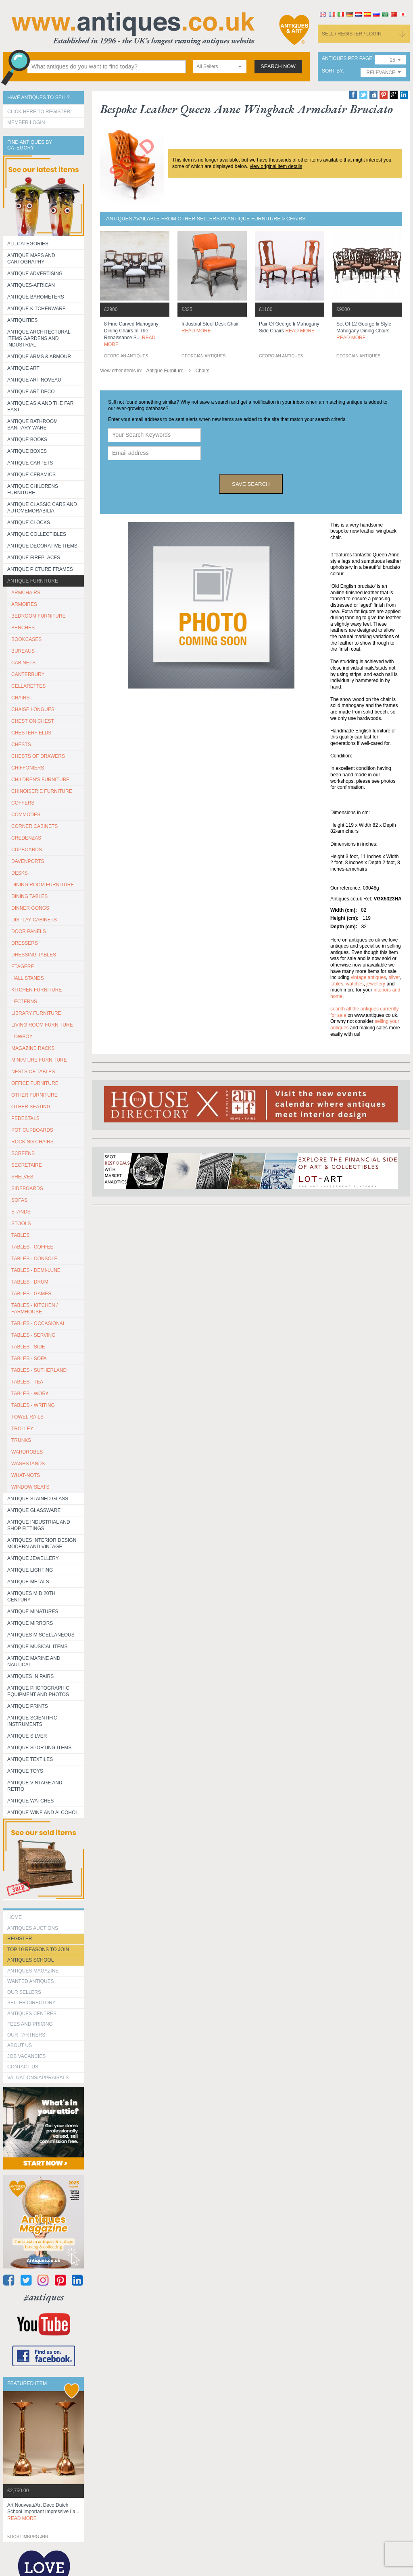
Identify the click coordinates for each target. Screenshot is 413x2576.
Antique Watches (30, 1801)
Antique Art (23, 368)
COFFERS (22, 803)
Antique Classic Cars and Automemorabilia (42, 508)
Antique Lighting (30, 1570)
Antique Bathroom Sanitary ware (32, 425)
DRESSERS (24, 943)
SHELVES (22, 1177)
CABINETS (23, 663)
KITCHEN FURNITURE (36, 990)
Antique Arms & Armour (39, 356)
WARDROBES (27, 1452)
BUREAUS (23, 651)
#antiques (44, 2297)
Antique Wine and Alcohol (42, 1812)
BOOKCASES (26, 639)
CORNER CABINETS (34, 826)
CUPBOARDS (26, 849)
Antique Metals (28, 1582)
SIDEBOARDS (27, 1188)
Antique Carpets (30, 463)
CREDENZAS (26, 838)
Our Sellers (24, 1992)
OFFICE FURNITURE (34, 1083)
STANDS (21, 1212)
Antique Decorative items (42, 546)
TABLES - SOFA (29, 1358)
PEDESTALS (25, 1118)
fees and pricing (30, 2024)
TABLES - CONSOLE (34, 1258)
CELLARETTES (28, 686)
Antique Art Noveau (34, 380)
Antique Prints (27, 1706)
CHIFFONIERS (27, 768)
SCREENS (23, 1153)
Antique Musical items (37, 1646)
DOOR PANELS (28, 931)
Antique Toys (25, 1771)
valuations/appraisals (38, 2077)
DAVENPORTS (27, 861)
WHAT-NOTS (25, 1475)
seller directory (31, 2003)
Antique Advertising (35, 273)
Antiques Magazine (32, 1971)
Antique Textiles (30, 1759)
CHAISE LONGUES (32, 709)
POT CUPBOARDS (32, 1130)
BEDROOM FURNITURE (38, 616)
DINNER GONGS (30, 908)
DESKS (19, 873)
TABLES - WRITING (33, 1405)
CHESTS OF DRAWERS (38, 756)
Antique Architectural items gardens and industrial (39, 338)
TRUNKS (21, 1440)
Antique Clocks (28, 522)
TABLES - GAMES (31, 1293)
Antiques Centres (31, 2013)
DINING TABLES (29, 896)
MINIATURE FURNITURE (39, 1060)
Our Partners (26, 2035)
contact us (22, 2067)
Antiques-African (31, 285)
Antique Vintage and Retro (34, 1786)
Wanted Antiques (30, 1981)
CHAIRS (20, 698)
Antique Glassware (33, 1510)
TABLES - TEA (27, 1382)
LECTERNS (24, 1001)
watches (355, 984)
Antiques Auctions (32, 1928)
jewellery (375, 984)
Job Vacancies (26, 2056)
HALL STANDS (27, 978)
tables (336, 984)
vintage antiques (368, 977)
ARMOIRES (24, 604)
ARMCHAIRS (25, 592)
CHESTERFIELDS (31, 733)
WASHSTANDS (28, 1463)
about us (19, 2045)
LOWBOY (22, 1036)
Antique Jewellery (33, 1558)
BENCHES (23, 628)
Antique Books (27, 439)
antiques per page (347, 58)
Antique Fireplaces (33, 557)
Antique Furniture (32, 581)
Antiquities (22, 320)
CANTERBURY (27, 674)
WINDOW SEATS (30, 1487)
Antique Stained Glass (37, 1499)
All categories (27, 244)
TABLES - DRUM (29, 1282)
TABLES (20, 1235)
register (19, 1938)
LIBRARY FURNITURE (36, 1013)
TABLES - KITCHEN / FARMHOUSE (34, 1309)
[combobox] (219, 66)
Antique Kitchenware (36, 308)
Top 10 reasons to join (38, 1949)
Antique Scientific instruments (32, 1721)
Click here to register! (39, 111)
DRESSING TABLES (33, 955)
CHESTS (21, 744)
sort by (332, 71)
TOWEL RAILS (27, 1417)
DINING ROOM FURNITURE (42, 885)
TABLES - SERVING (33, 1335)
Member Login (26, 122)
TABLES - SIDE (28, 1347)
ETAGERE (22, 966)
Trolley (22, 1428)
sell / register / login (352, 34)
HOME (14, 1917)
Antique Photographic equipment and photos (38, 1691)
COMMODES (25, 814)
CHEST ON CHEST (32, 721)
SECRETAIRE (26, 1165)
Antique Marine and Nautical (33, 1661)
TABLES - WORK (30, 1393)
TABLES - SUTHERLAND (39, 1370)
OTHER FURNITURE (34, 1095)
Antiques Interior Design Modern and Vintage (41, 1543)
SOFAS (19, 1200)
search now (278, 66)
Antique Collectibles (36, 534)
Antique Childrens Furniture (32, 489)
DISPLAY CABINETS (34, 920)
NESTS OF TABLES (33, 1071)
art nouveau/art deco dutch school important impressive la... (43, 2512)
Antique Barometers (35, 297)
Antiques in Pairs (30, 1676)
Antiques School (30, 1960)
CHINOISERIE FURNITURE (41, 791)
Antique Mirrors (30, 1623)
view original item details (276, 166)
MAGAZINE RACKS (32, 1048)
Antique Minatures (32, 1611)
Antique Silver (27, 1736)
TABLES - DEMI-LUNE (35, 1270)
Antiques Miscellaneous (41, 1635)
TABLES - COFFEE (32, 1247)
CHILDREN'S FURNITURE (40, 779)
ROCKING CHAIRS (32, 1142)
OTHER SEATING (30, 1107)
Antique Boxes (27, 451)
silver (394, 977)
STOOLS (21, 1223)
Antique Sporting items (39, 1748)
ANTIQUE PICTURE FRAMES (40, 569)
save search (251, 484)
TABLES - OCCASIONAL (38, 1323)
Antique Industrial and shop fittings (38, 1525)
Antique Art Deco (31, 391)
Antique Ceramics (31, 474)
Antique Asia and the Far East (40, 406)
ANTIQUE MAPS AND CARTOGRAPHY (31, 259)
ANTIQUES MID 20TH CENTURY (31, 1597)
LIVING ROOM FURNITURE (42, 1025)
